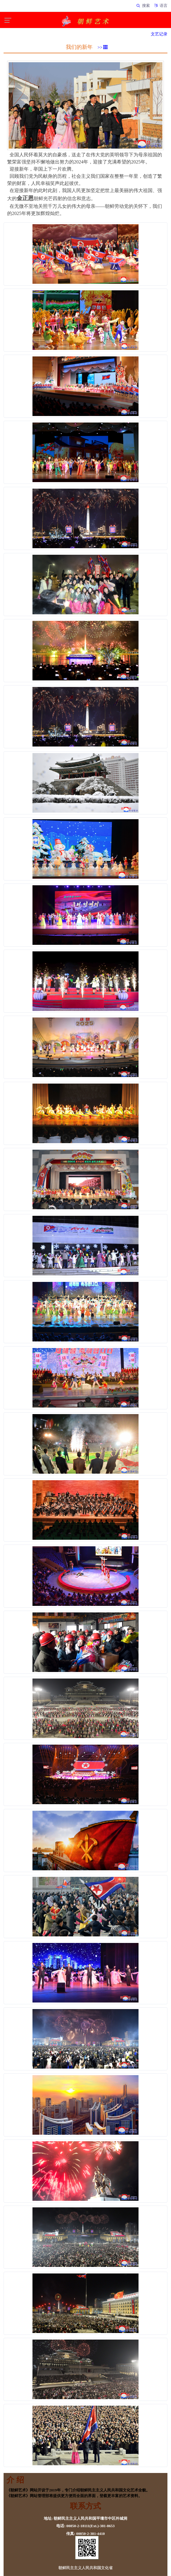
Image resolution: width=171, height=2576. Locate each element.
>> (102, 47)
